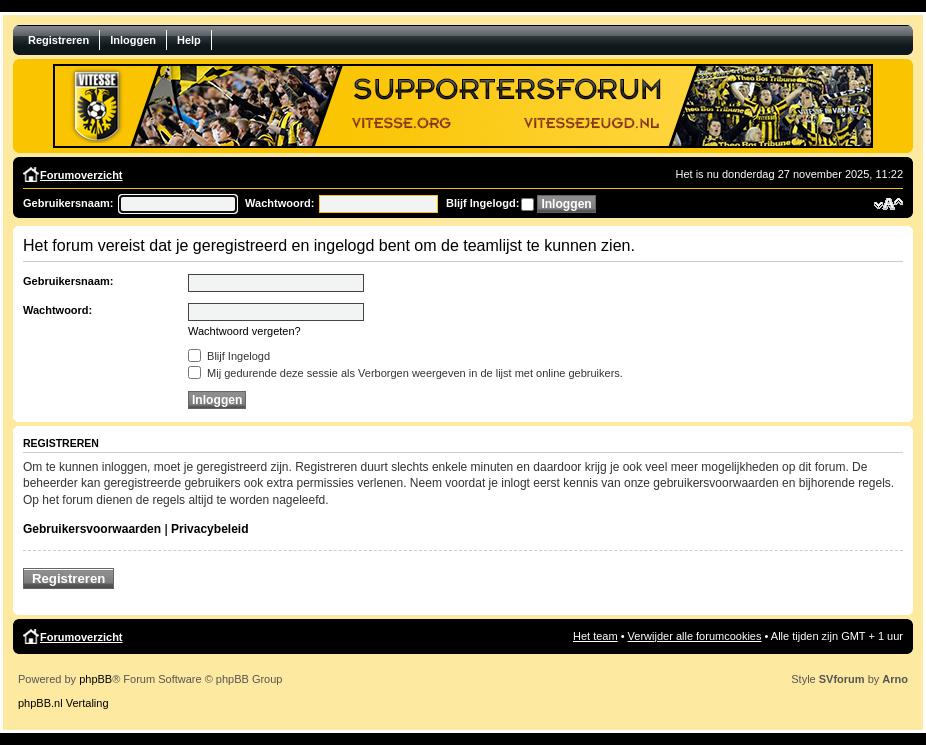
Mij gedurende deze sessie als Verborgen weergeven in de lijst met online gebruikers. (405, 373)
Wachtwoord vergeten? (244, 331)
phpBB (95, 679)
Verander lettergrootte (888, 204)
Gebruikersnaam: (68, 203)
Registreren (58, 40)
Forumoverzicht (81, 175)
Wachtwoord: (279, 203)
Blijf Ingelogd (229, 356)
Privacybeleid (209, 529)
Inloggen (133, 40)
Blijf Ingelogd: (482, 203)
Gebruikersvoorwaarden (92, 529)
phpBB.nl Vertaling (63, 703)
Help (189, 40)
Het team (595, 636)
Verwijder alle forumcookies (695, 636)
